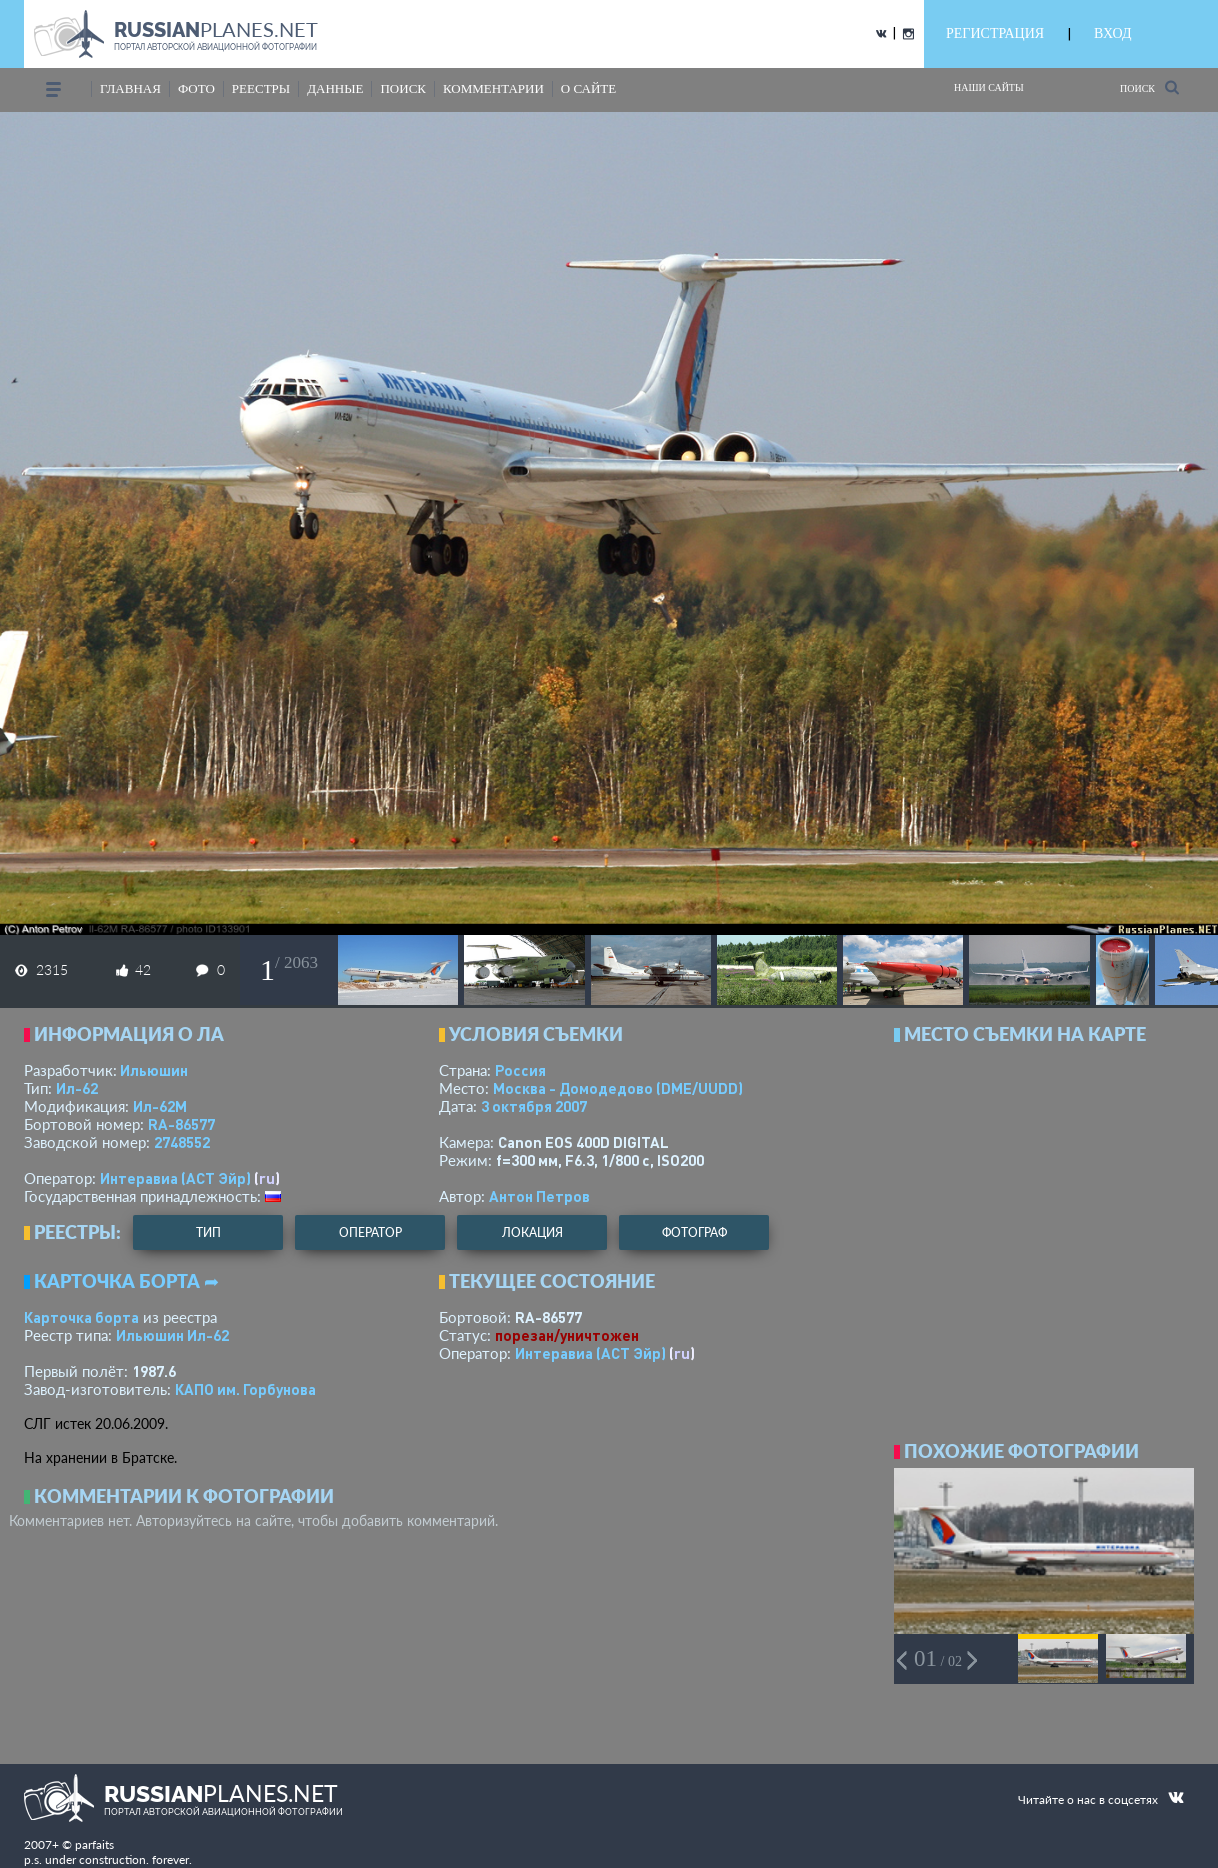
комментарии (493, 88)
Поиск (1149, 87)
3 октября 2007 (534, 1106)
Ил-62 (77, 1088)
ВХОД (1112, 33)
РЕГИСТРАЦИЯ (995, 33)
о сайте (588, 88)
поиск (403, 88)
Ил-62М (160, 1106)
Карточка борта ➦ (126, 1281)
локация (532, 1232)
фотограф (694, 1232)
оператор (370, 1232)
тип (208, 1232)
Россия (520, 1070)
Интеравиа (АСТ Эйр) (175, 1178)
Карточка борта (81, 1317)
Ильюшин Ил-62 (172, 1335)
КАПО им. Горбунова (245, 1389)
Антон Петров (539, 1196)
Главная (130, 88)
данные (335, 88)
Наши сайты (989, 87)
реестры (261, 88)
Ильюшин (154, 1070)
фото (196, 88)
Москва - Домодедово (618, 1088)
